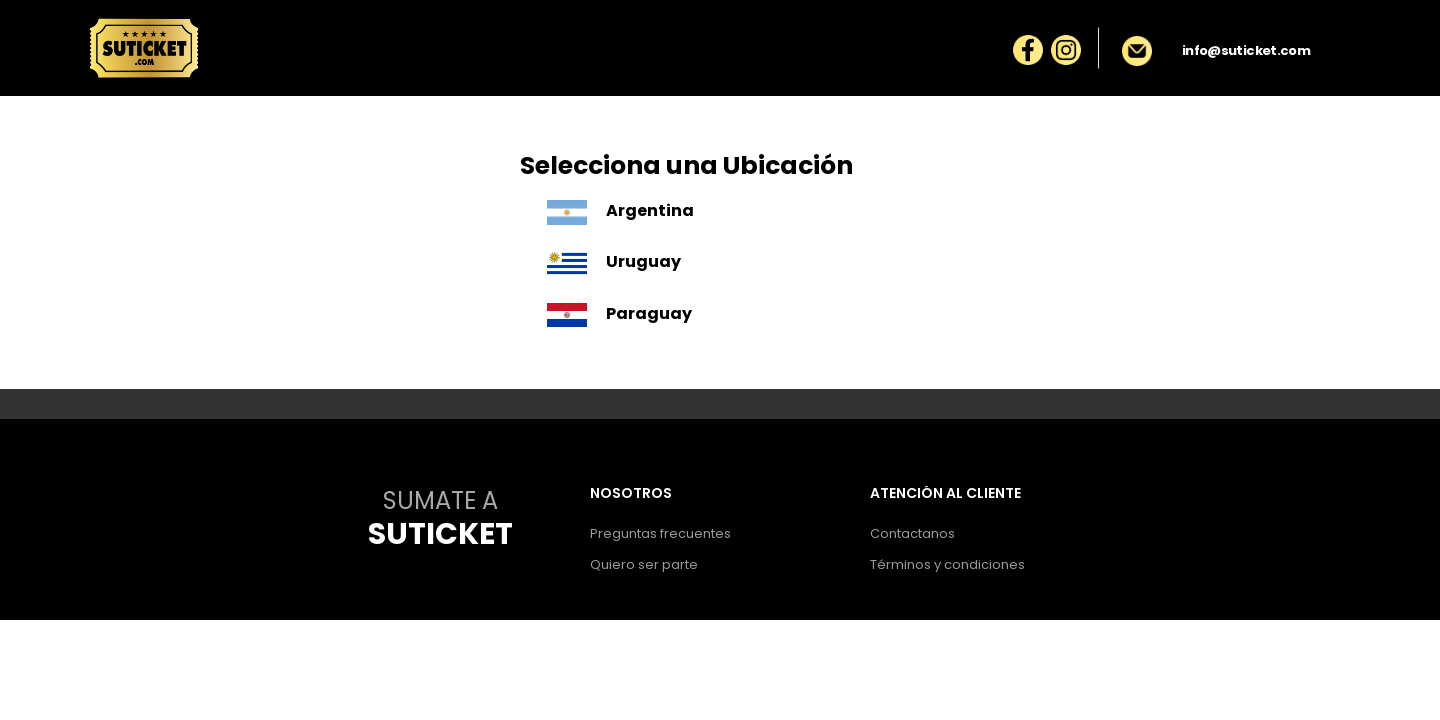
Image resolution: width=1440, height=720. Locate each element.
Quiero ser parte (644, 564)
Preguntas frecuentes (660, 533)
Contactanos (912, 533)
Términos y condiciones (947, 564)
